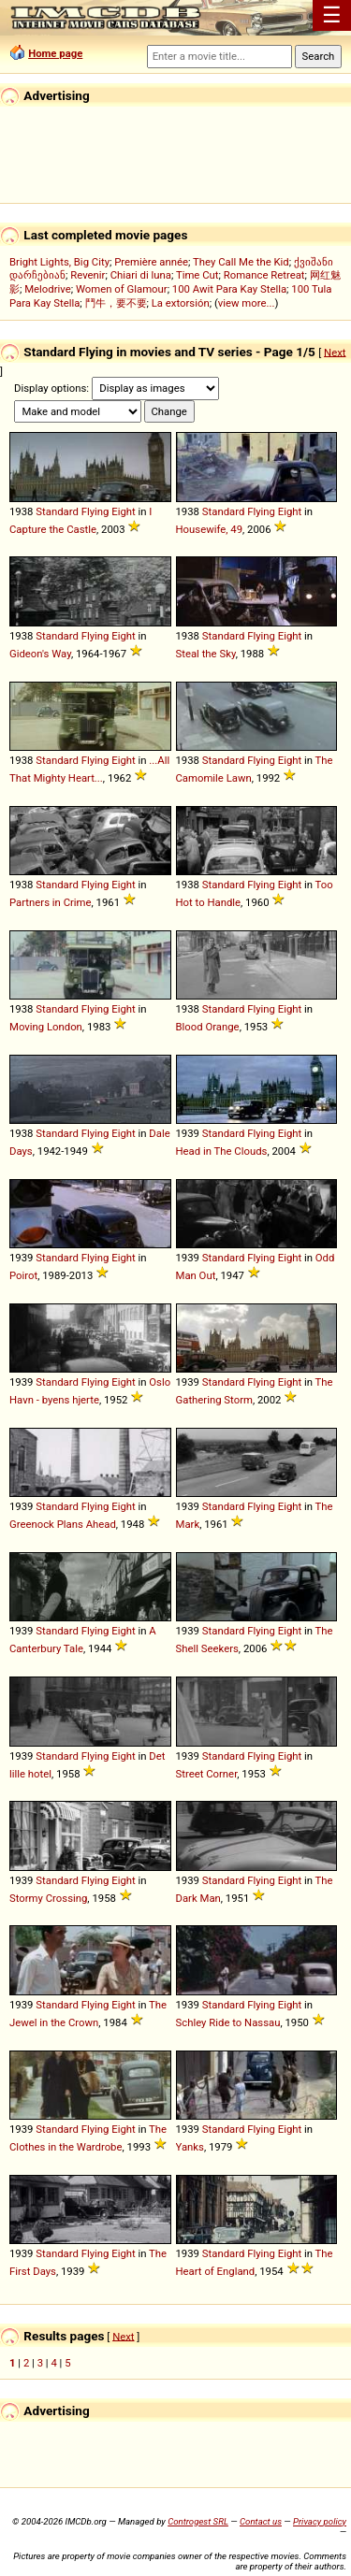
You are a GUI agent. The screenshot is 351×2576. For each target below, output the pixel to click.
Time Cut (197, 274)
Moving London (45, 1026)
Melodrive (47, 288)
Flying (95, 511)
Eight (123, 511)
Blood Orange (208, 1026)
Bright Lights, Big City (59, 261)
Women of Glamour (122, 288)
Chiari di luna (140, 274)
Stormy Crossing (48, 1898)
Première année (151, 261)
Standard (57, 511)
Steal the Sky (206, 653)
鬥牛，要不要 (116, 302)
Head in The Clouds (222, 1151)
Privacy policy (319, 2521)
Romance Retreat (264, 274)
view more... (246, 302)
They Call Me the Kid (241, 261)
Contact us (261, 2521)
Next (334, 351)
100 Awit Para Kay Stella (229, 288)
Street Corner (207, 1773)
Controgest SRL (198, 2521)
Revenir (87, 274)
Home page (55, 53)
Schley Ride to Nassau (228, 2022)
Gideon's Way (40, 653)
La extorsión (181, 302)
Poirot (23, 1275)
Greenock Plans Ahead (62, 1524)
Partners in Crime (50, 902)
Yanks (190, 2146)
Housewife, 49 (209, 529)
